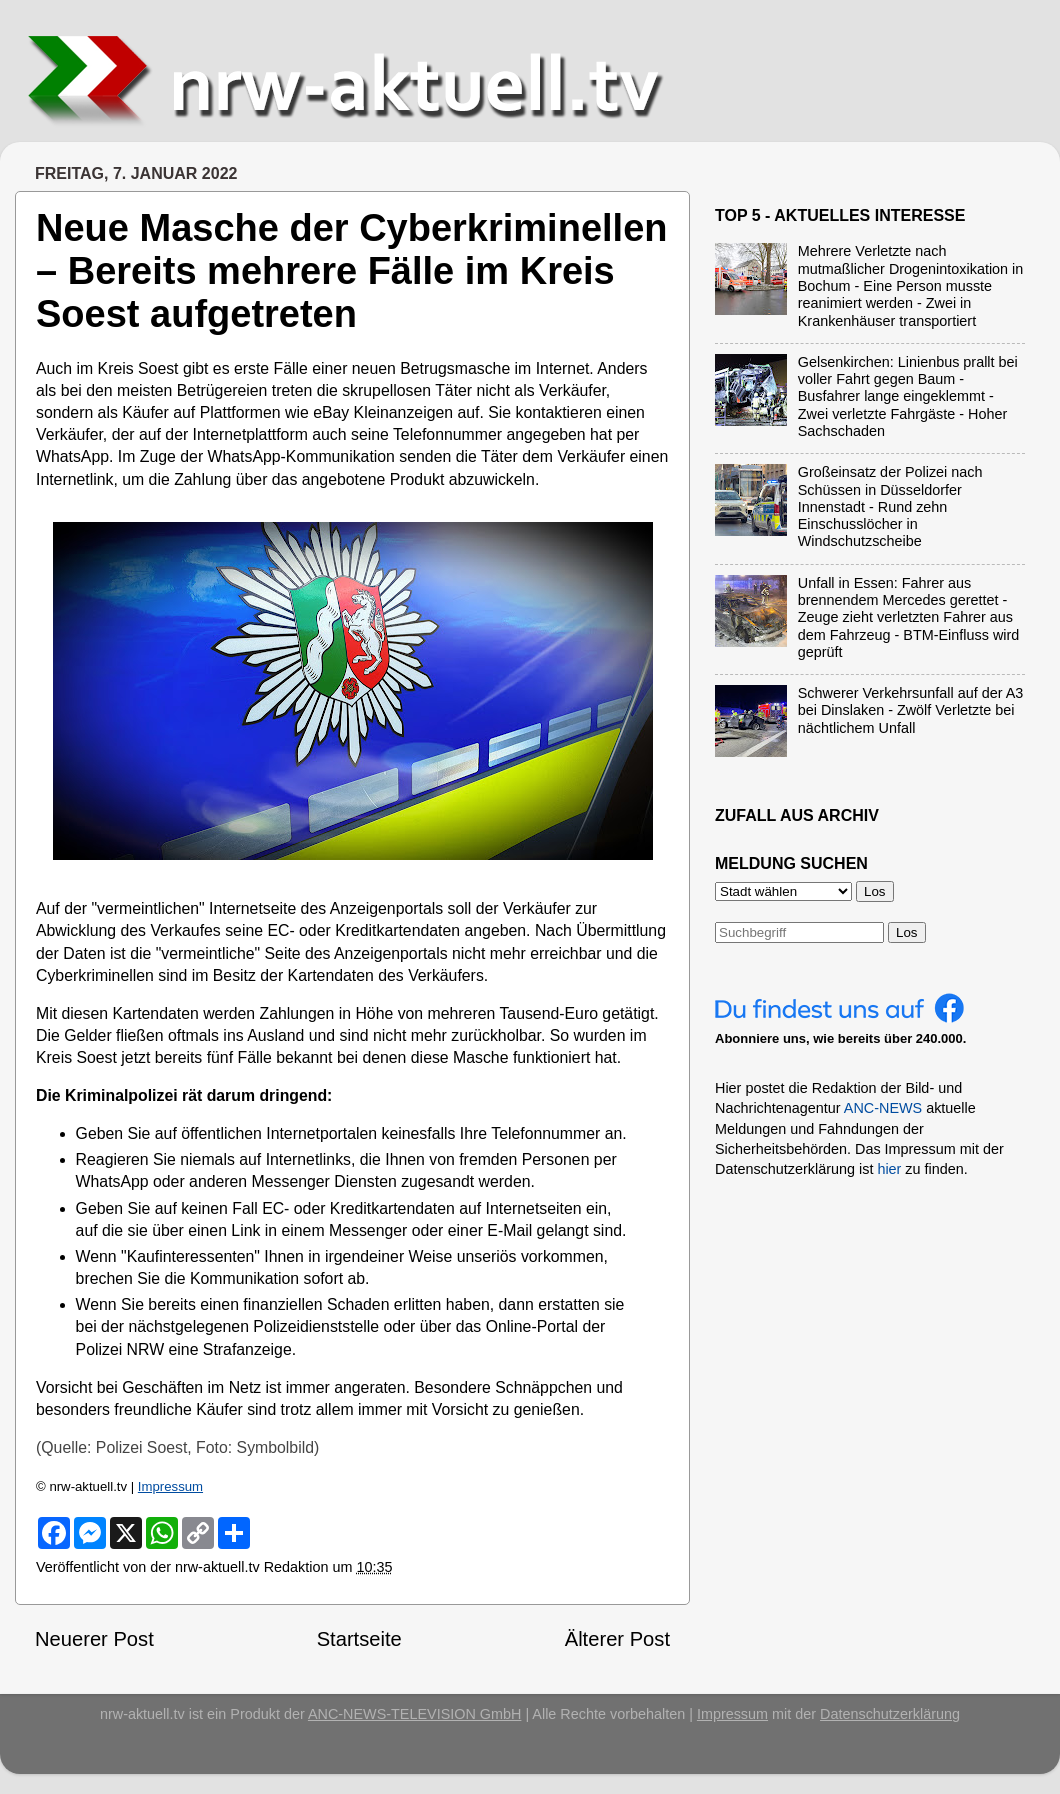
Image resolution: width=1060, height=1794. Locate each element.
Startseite (359, 1639)
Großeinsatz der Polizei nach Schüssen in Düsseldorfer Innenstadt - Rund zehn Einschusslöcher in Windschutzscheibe (890, 506)
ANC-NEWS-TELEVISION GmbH (415, 1714)
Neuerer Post (94, 1639)
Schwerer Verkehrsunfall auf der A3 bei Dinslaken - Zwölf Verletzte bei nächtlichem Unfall (911, 710)
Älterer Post (617, 1639)
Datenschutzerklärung (890, 1714)
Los (907, 932)
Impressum (170, 1486)
